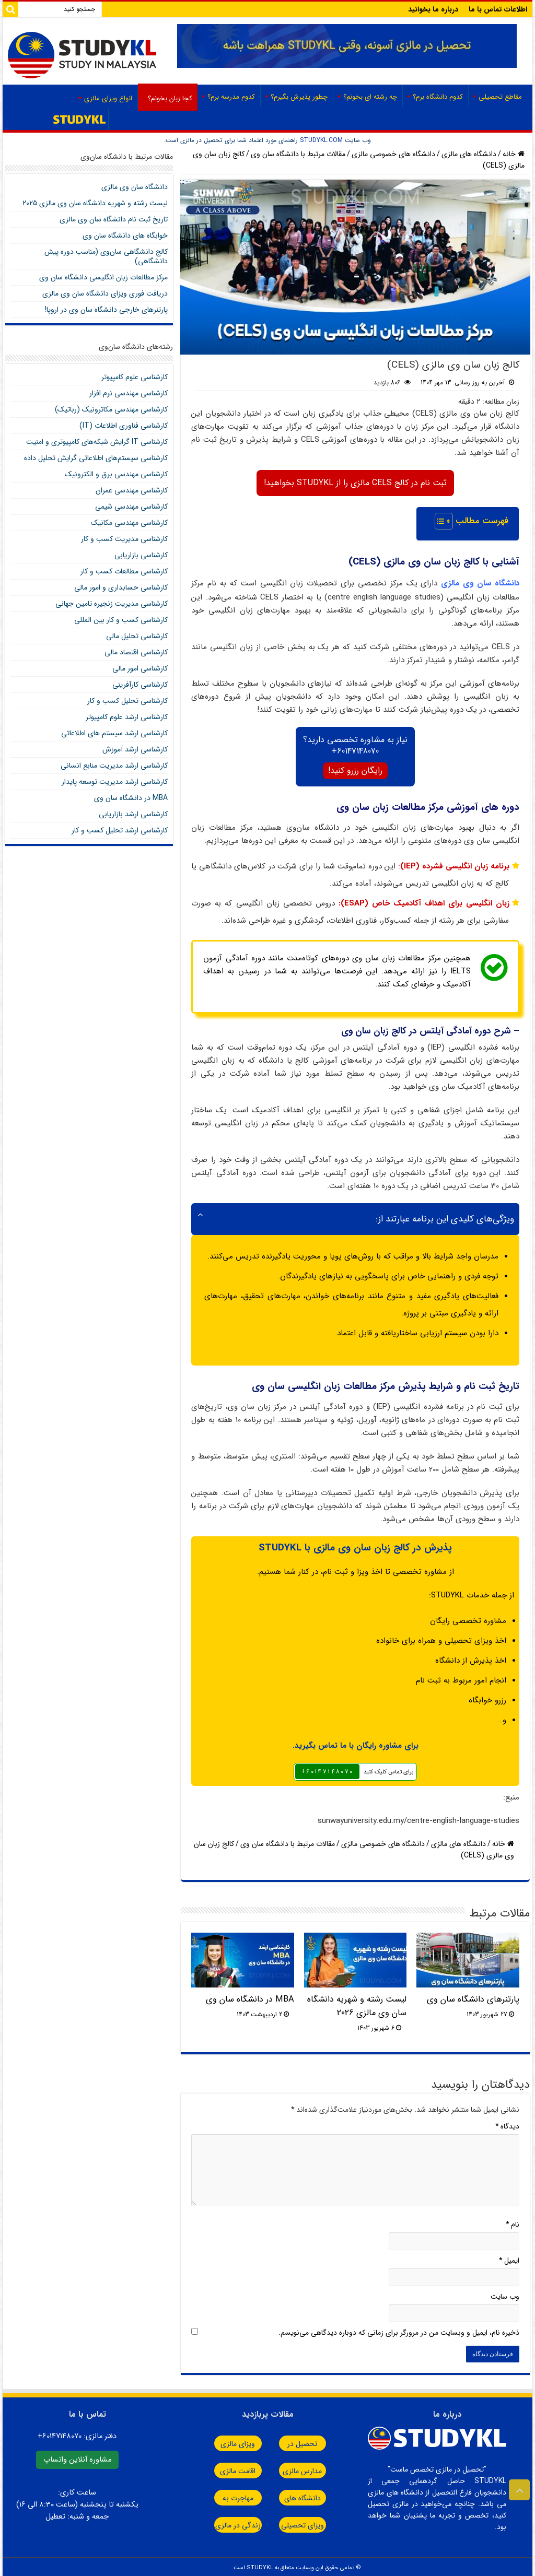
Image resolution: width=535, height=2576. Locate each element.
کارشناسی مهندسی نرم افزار (128, 393)
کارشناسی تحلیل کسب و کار (127, 701)
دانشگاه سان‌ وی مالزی (134, 187)
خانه (514, 154)
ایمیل (509, 2258)
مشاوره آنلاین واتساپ (77, 2457)
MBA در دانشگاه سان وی (250, 1997)
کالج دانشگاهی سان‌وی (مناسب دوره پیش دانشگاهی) (106, 256)
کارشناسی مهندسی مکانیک (129, 522)
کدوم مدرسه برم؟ (231, 96)
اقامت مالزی (220, 2468)
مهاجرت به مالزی (220, 2495)
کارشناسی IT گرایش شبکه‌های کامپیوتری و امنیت (97, 442)
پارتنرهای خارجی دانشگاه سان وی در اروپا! (106, 309)
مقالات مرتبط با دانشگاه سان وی (298, 154)
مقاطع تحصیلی (500, 96)
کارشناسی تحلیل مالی (137, 636)
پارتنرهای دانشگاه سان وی (473, 1997)
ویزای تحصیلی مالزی (309, 2522)
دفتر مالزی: (77, 2434)
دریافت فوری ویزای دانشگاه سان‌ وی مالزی (105, 293)
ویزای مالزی (220, 2441)
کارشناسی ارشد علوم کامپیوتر (127, 717)
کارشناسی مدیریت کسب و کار (124, 539)
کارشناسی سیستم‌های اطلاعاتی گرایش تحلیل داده (96, 458)
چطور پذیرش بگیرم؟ (299, 96)
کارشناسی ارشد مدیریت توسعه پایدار (115, 781)
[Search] (10, 9)
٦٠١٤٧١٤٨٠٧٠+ (327, 1769)
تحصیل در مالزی (309, 2441)
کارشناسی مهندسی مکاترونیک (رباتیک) (111, 409)
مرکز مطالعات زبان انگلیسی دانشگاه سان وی (103, 277)
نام (512, 2222)
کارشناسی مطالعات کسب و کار (124, 571)
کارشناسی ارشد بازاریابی (133, 814)
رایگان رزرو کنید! (355, 768)
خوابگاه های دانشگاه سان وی (125, 235)
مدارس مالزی (309, 2468)
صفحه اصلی (80, 119)
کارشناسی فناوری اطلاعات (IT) (123, 425)
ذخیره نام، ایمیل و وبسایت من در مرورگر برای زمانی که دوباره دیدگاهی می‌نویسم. (398, 2330)
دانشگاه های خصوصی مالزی (393, 154)
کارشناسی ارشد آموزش (135, 749)
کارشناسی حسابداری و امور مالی (121, 587)
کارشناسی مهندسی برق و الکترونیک (116, 474)
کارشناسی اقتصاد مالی (136, 652)
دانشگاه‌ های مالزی (468, 154)
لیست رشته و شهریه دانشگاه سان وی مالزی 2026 (356, 2003)
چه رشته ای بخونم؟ (370, 96)
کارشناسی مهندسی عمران (132, 490)
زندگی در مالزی (220, 2522)
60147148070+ (355, 749)
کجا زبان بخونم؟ (170, 98)
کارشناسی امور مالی (140, 668)
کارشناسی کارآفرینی (140, 684)
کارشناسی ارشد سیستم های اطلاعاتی (114, 733)
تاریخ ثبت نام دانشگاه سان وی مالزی (114, 219)
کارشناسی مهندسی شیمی (131, 506)
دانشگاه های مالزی (309, 2495)
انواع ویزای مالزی (108, 98)
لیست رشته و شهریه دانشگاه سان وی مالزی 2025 (95, 203)
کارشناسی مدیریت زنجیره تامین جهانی (111, 603)
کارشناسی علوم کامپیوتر (134, 377)
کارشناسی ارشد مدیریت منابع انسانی (114, 765)
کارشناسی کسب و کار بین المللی (121, 620)
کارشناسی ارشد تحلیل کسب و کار (120, 830)
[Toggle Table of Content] (438, 521)
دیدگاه (507, 2124)
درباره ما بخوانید (433, 9)
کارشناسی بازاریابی (141, 555)
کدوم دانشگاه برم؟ (438, 96)
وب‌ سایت (505, 2294)
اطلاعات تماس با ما (498, 9)
